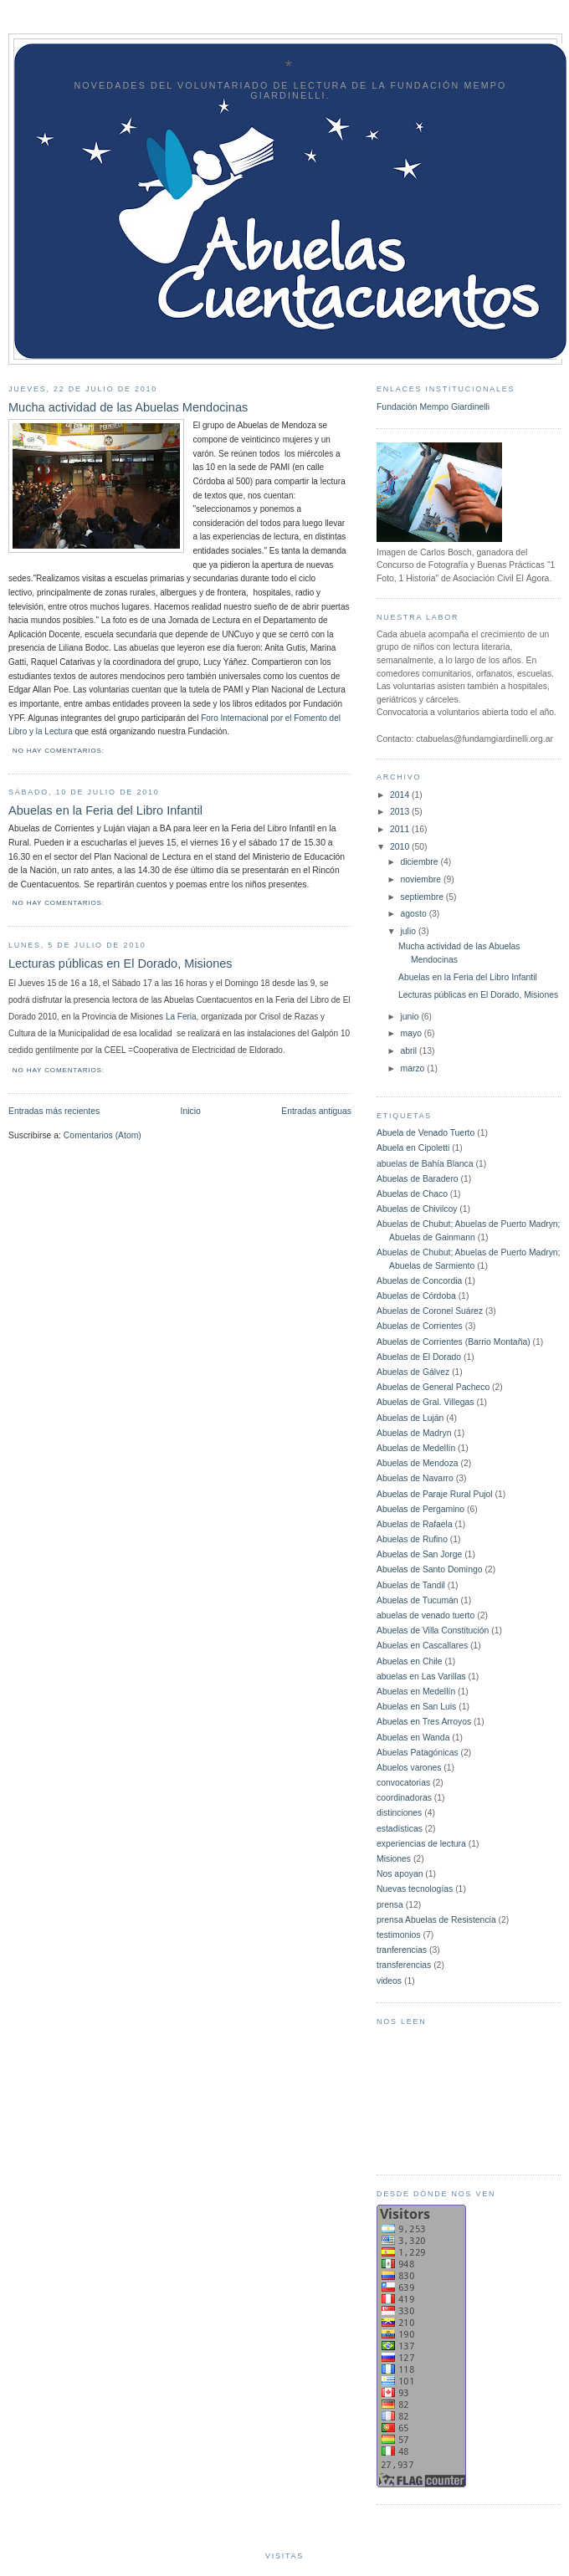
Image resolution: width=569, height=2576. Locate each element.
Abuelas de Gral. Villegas (425, 1402)
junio (411, 1016)
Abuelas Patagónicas (418, 1752)
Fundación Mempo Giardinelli (433, 406)
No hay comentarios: (60, 750)
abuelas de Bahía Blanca (425, 1163)
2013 (401, 811)
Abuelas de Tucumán (418, 1600)
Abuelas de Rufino (412, 1539)
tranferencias (402, 1950)
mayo (412, 1033)
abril (410, 1050)
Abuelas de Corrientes (420, 1326)
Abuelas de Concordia (419, 1280)
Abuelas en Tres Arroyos (424, 1721)
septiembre (423, 897)
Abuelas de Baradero (418, 1178)
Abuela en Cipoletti (413, 1148)
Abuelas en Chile (410, 1661)
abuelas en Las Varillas (421, 1676)
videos (389, 1981)
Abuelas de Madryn (414, 1433)
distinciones (399, 1812)
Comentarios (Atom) (102, 1135)
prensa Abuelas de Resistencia (436, 1919)
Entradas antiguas (316, 1111)
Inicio (191, 1111)
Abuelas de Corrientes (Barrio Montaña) (454, 1342)
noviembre (422, 879)
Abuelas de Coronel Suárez (430, 1311)
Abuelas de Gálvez (413, 1372)
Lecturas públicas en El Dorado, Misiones (120, 963)
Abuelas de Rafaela (415, 1524)
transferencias (404, 1965)
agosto (415, 913)
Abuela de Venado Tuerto (425, 1132)
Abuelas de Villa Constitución (433, 1630)
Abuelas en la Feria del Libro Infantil (105, 810)
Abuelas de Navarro (415, 1478)
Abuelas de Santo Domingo (430, 1569)
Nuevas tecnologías (415, 1889)
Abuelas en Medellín (416, 1691)
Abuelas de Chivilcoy (417, 1209)
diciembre (421, 861)
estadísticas (400, 1828)
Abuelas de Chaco (412, 1194)
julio (409, 931)
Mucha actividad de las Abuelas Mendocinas (128, 407)
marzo (414, 1068)
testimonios (399, 1935)
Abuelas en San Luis (416, 1706)
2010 (401, 846)
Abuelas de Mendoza (418, 1463)
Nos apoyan (400, 1873)
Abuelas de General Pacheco (433, 1387)
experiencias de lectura (421, 1843)
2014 (401, 795)
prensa (390, 1904)
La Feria (181, 1016)
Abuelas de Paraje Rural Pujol (435, 1494)
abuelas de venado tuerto (425, 1615)
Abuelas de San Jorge (419, 1554)
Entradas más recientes (54, 1111)
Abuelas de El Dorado (419, 1357)
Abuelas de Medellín (416, 1448)
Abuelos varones (409, 1767)
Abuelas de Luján (410, 1418)
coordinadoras (404, 1797)
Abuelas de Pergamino (420, 1509)
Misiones (394, 1858)
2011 (401, 829)
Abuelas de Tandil (411, 1585)
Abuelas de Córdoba (416, 1296)
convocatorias (403, 1782)
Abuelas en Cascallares (422, 1645)
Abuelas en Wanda (413, 1737)
